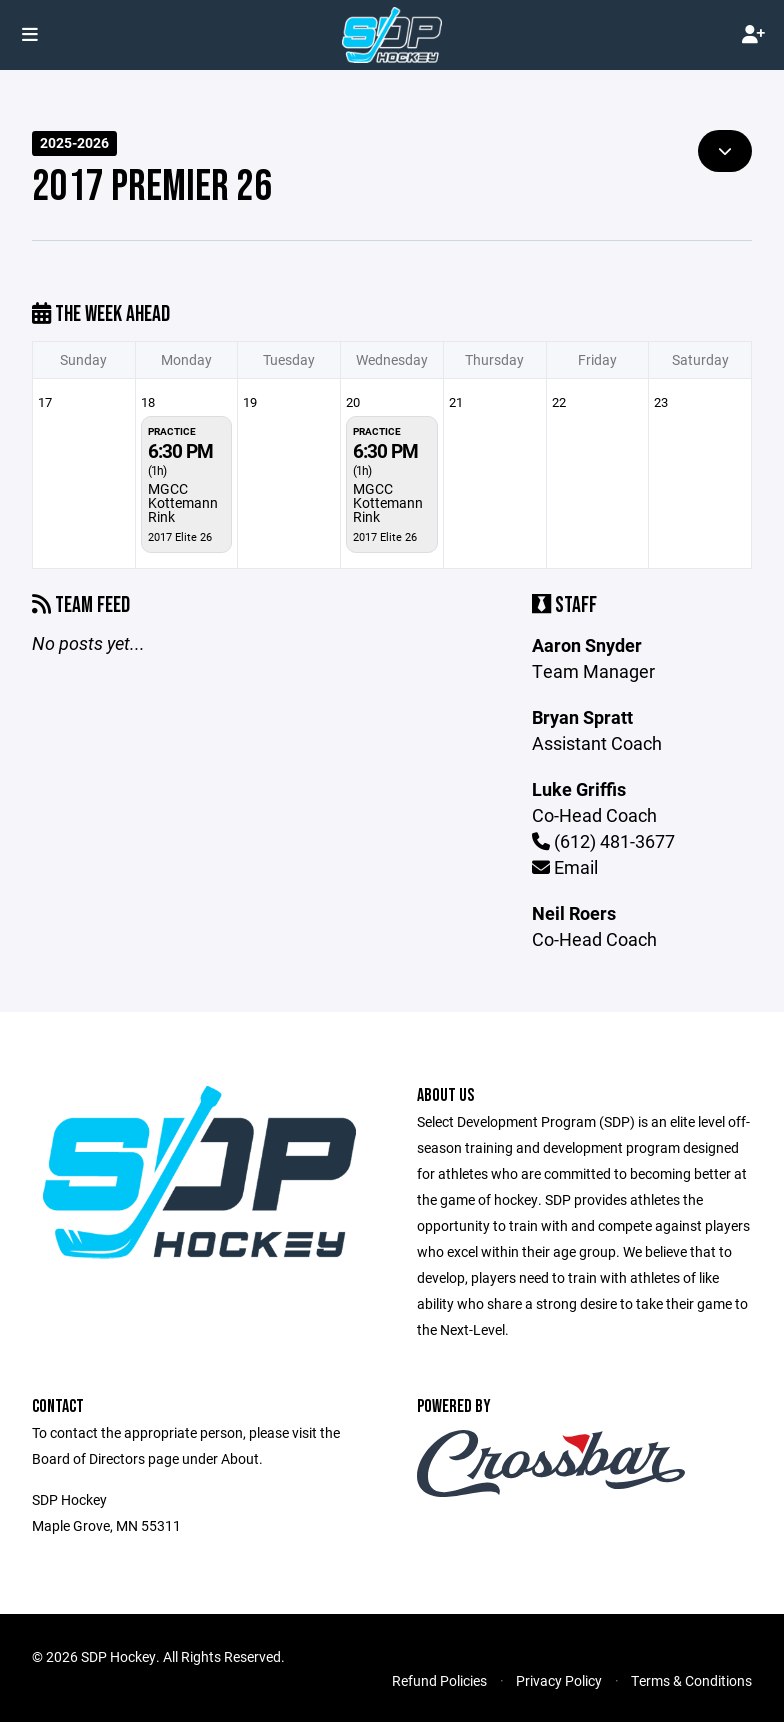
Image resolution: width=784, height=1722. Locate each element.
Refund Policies (439, 1680)
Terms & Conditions (691, 1680)
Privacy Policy (559, 1680)
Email (565, 867)
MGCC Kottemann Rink (183, 502)
